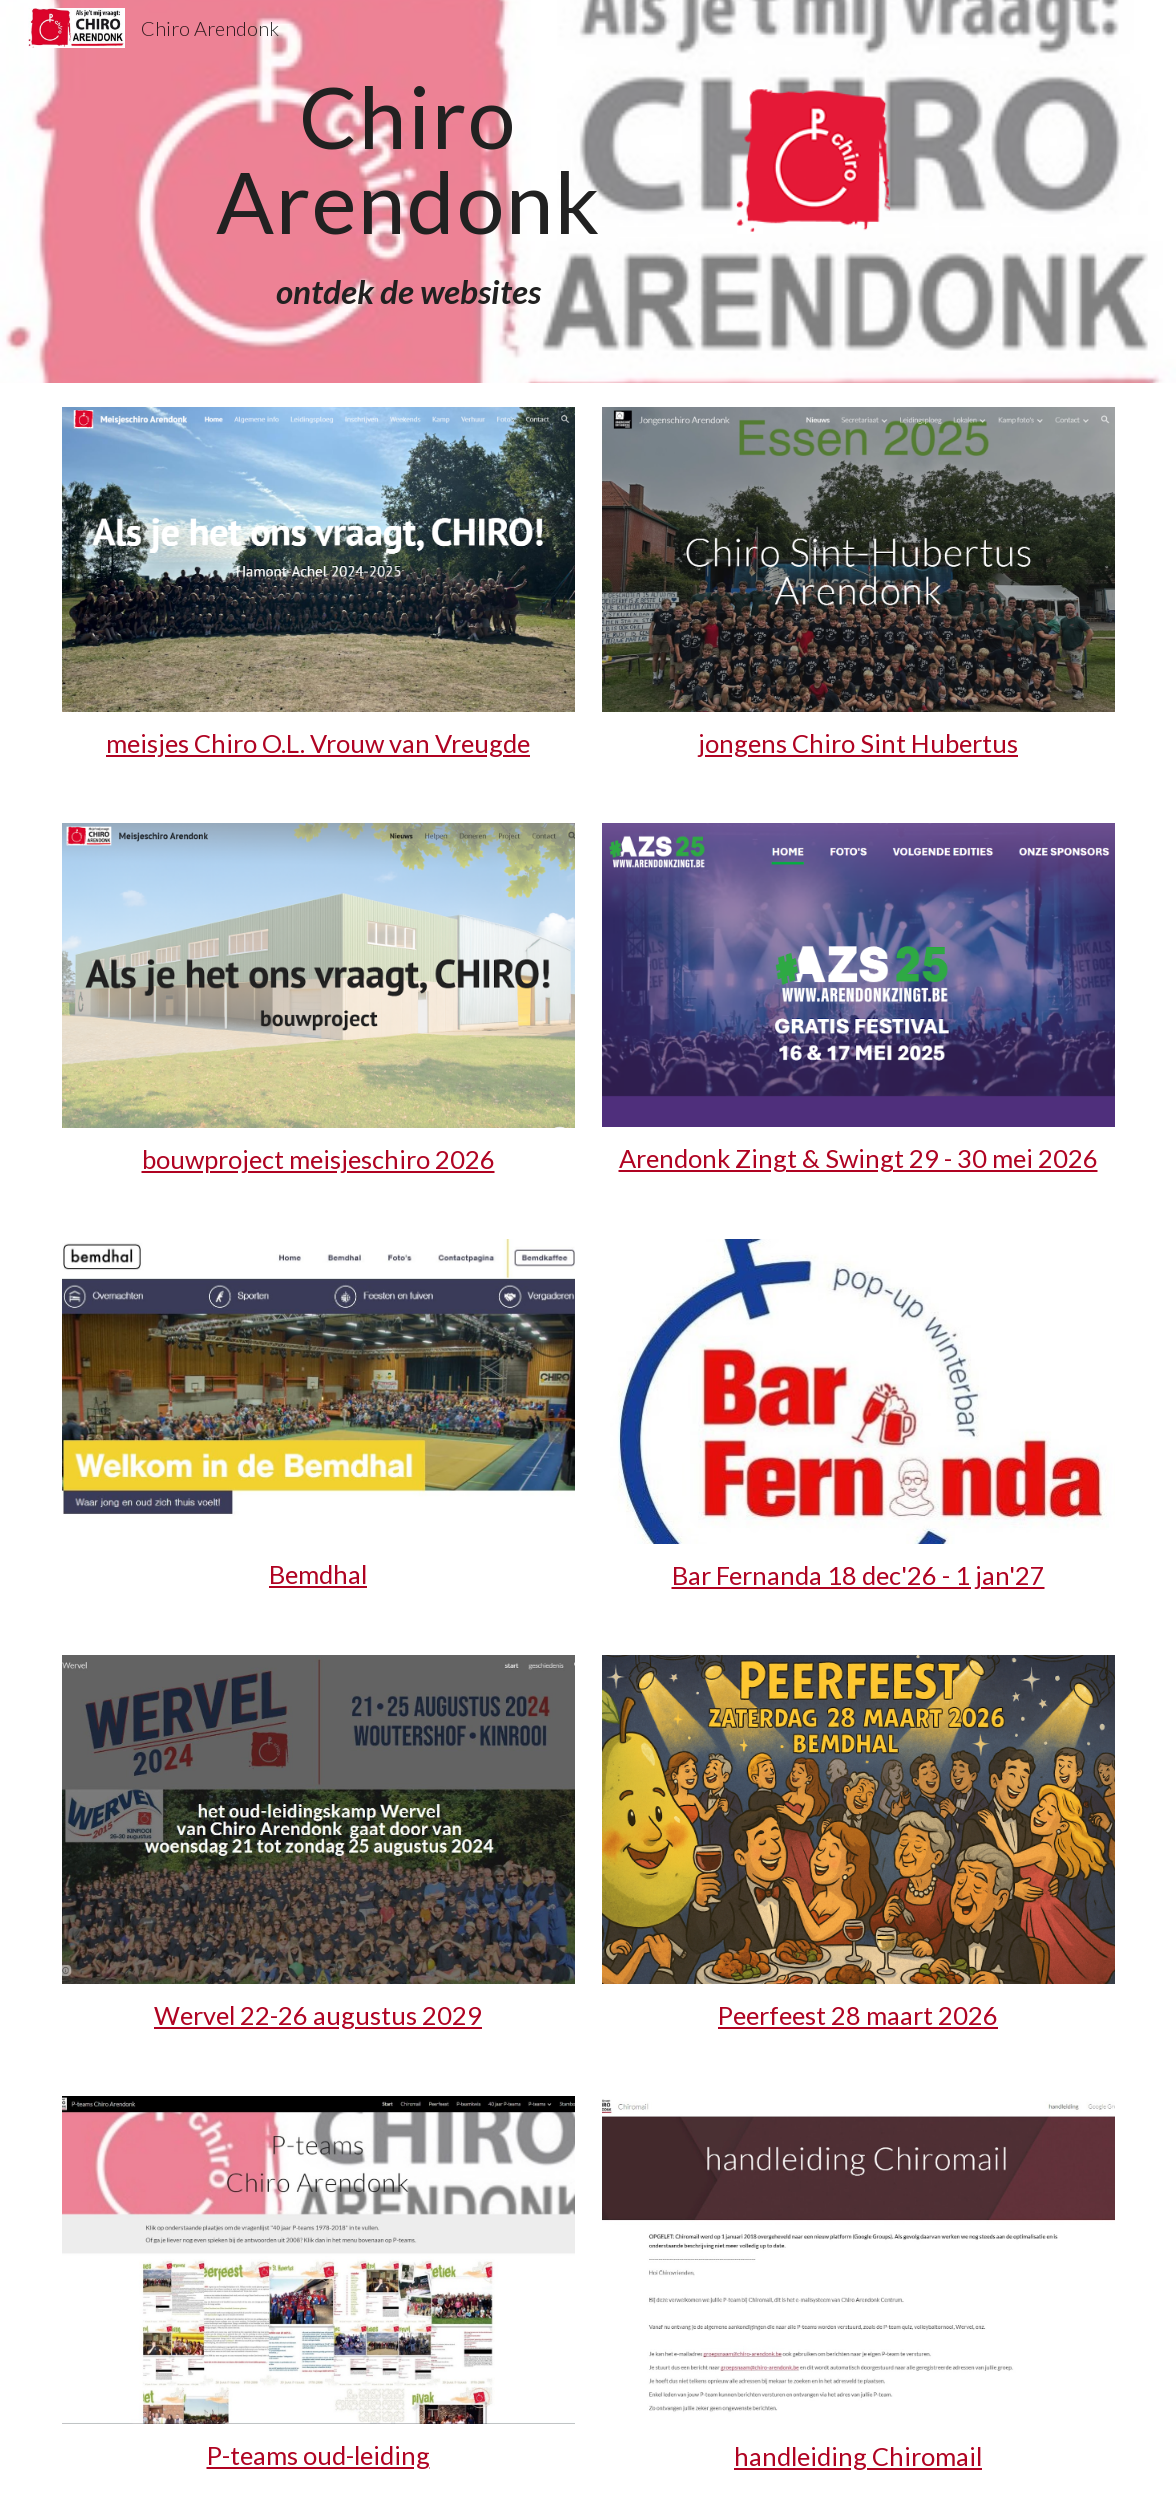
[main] (408, 159)
